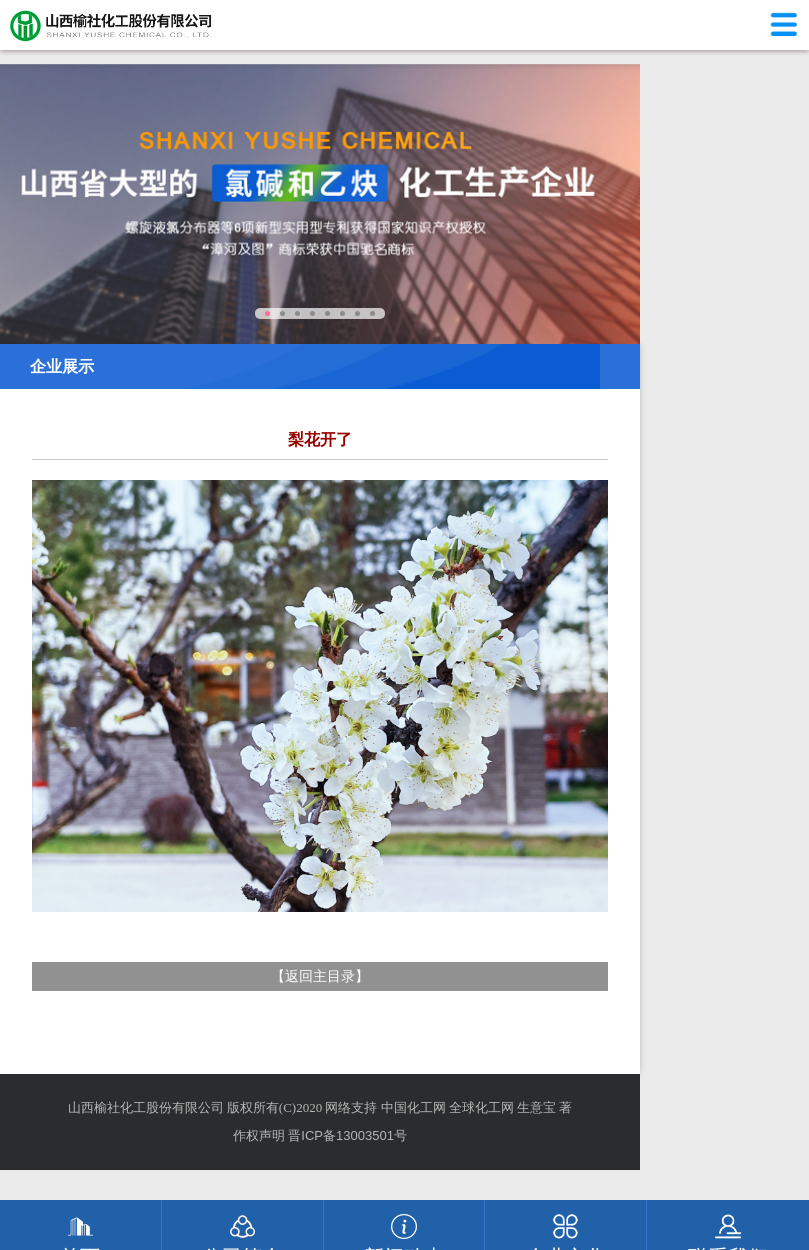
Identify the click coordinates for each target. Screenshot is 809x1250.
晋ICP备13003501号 (347, 1135)
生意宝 (536, 1107)
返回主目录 (320, 976)
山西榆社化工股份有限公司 (146, 1107)
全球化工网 (481, 1107)
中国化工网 (413, 1107)
